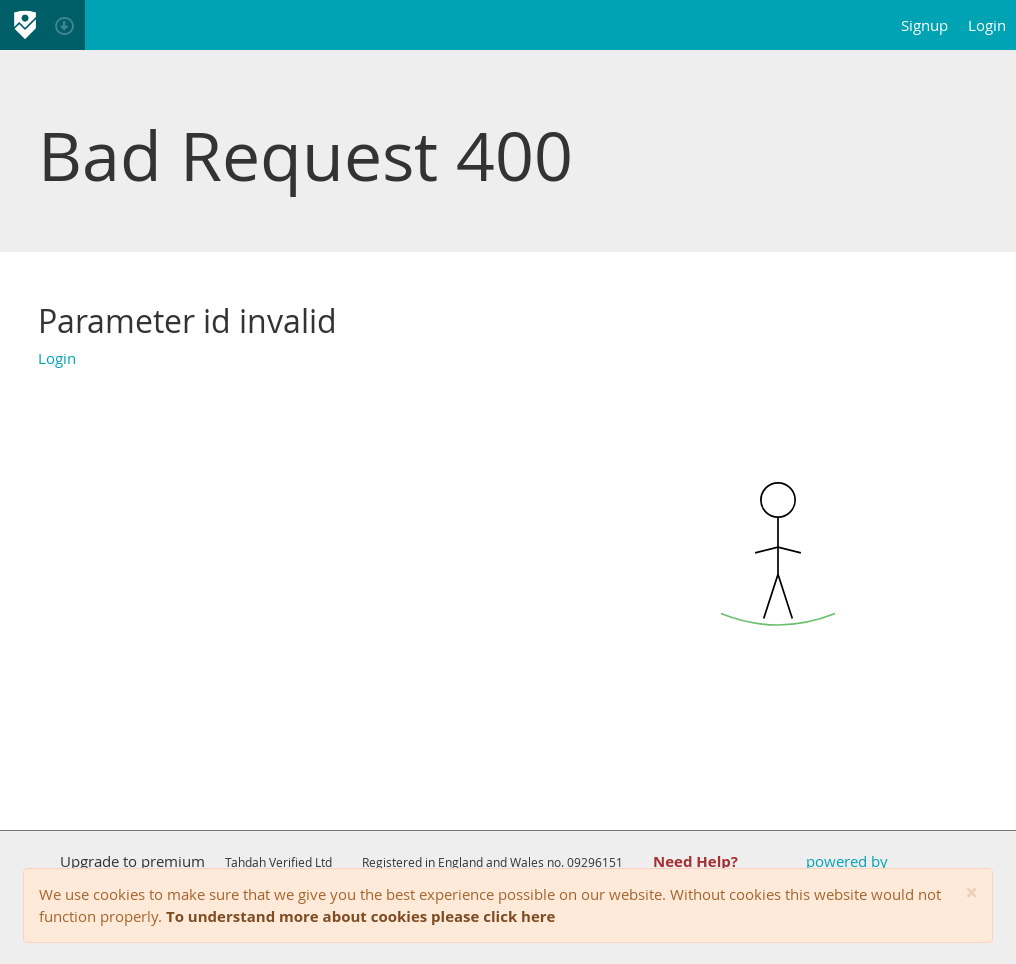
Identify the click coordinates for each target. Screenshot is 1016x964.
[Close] (971, 893)
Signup (924, 25)
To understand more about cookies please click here (360, 916)
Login (987, 25)
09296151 (595, 862)
